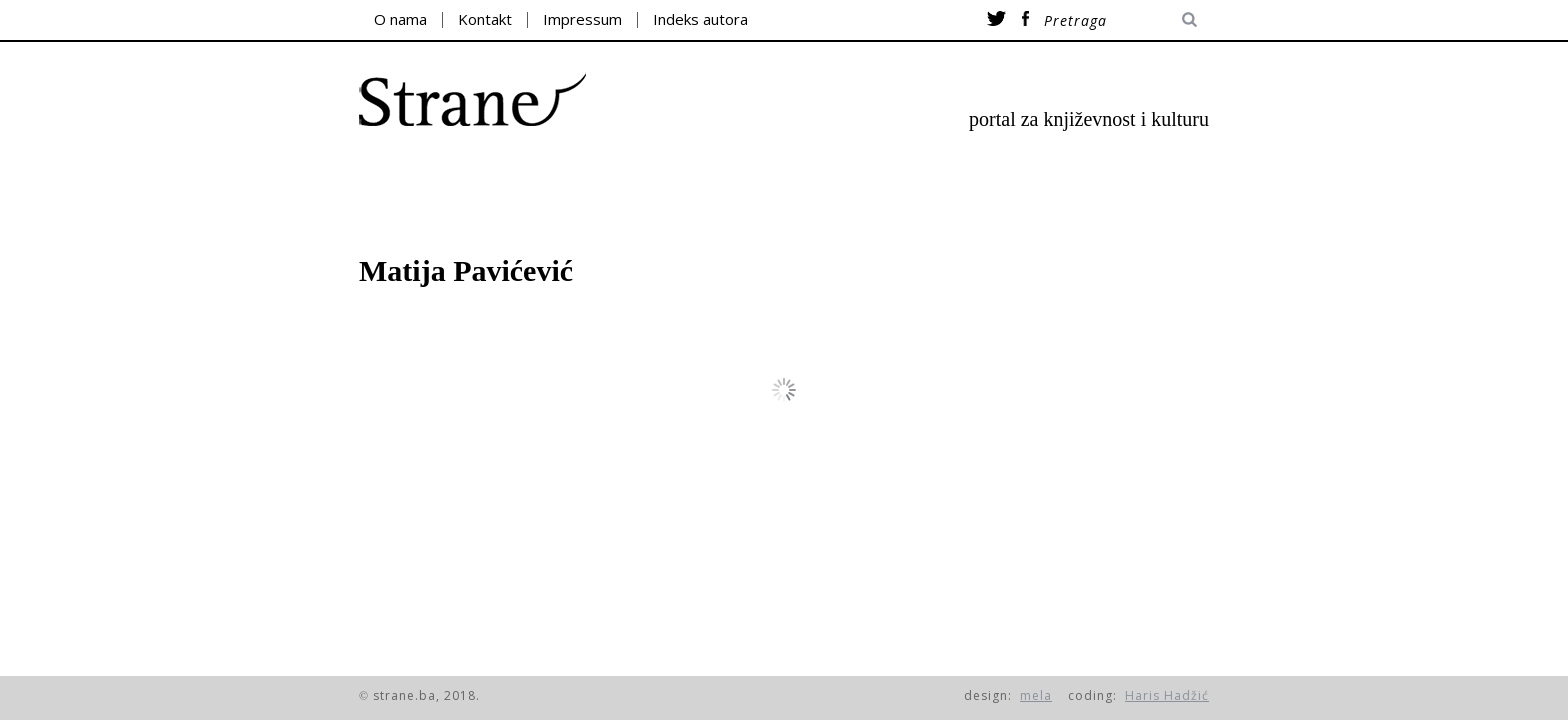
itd (1100, 180)
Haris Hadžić (1167, 695)
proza (609, 180)
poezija (472, 180)
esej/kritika (774, 180)
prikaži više (795, 389)
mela (1036, 695)
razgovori (967, 180)
